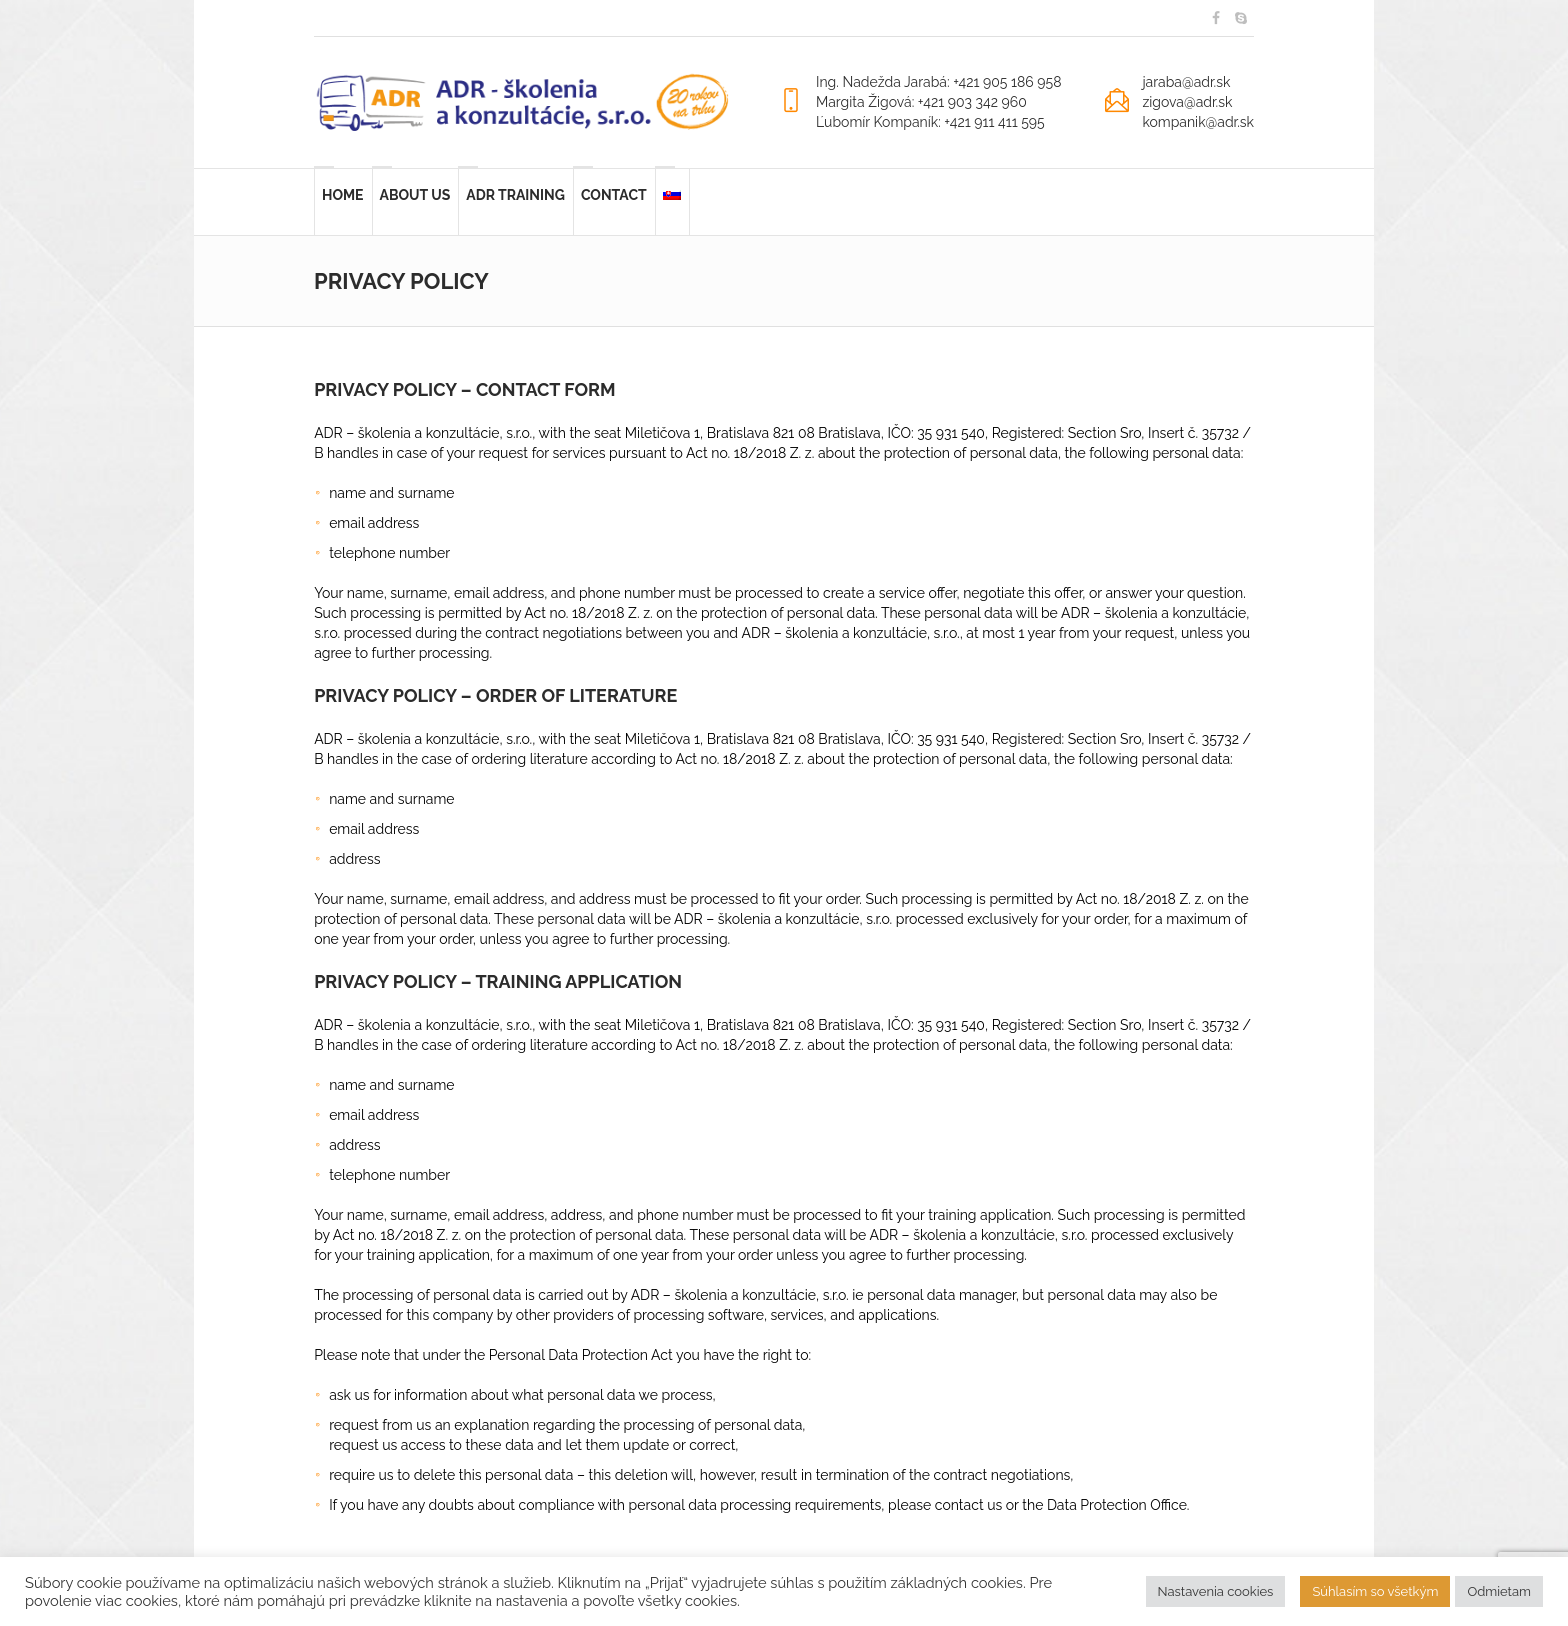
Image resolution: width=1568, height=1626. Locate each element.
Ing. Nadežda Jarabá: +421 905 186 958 (939, 82)
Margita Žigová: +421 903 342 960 (921, 102)
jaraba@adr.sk (1186, 82)
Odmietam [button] (1499, 1591)
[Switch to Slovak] (672, 202)
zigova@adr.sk (1187, 102)
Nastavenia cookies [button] (1216, 1591)
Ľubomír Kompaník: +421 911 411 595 (930, 122)
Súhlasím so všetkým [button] (1375, 1591)
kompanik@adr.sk (1198, 122)
